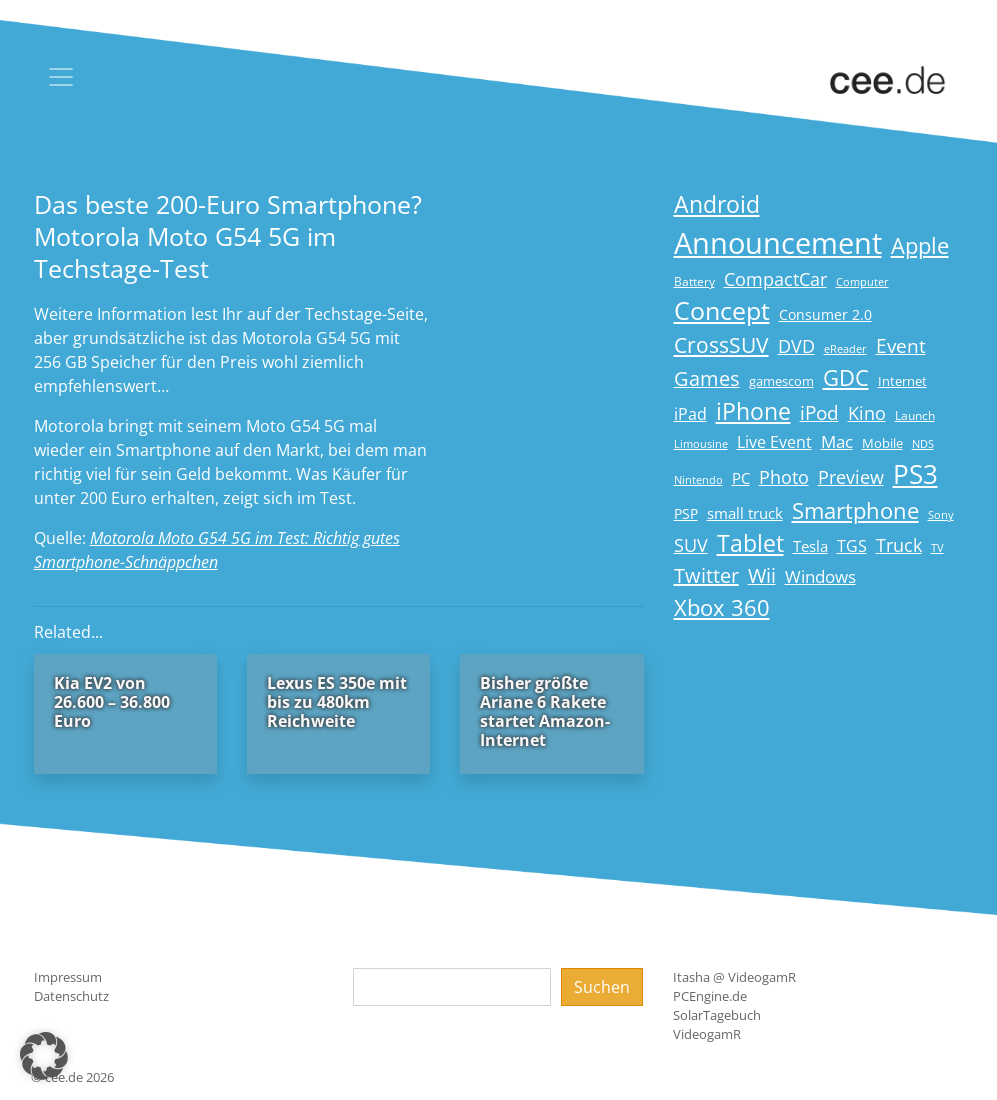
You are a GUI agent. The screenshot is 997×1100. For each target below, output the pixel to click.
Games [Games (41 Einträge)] (707, 378)
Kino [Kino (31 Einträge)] (867, 413)
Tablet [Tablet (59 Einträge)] (750, 543)
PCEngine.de (710, 996)
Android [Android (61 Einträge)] (717, 204)
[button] (44, 1056)
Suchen (602, 987)
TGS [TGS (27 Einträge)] (852, 545)
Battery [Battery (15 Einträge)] (694, 281)
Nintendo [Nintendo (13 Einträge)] (698, 480)
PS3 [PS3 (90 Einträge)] (915, 474)
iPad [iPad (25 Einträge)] (690, 414)
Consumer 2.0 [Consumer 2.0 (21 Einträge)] (825, 314)
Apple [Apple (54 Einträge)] (920, 245)
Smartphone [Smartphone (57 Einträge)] (855, 510)
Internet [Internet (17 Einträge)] (902, 381)
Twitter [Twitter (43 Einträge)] (706, 575)
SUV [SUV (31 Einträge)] (691, 545)
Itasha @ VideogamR (734, 977)
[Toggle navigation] (61, 77)
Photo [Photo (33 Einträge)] (784, 477)
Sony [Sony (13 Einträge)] (941, 515)
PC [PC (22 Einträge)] (741, 478)
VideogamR (707, 1034)
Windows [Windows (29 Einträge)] (820, 576)
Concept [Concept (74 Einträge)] (722, 310)
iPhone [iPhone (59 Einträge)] (753, 411)
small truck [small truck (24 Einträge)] (745, 513)
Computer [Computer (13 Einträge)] (862, 282)
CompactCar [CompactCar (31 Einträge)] (775, 279)
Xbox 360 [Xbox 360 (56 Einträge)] (722, 607)
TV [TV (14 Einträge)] (937, 547)
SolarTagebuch (717, 1015)
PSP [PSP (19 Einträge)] (686, 514)
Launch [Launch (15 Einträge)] (915, 415)
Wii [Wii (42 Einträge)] (762, 575)
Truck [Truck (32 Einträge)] (899, 545)
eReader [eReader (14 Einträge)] (845, 348)
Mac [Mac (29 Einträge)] (837, 441)
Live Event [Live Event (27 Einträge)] (774, 441)
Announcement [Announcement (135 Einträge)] (778, 243)
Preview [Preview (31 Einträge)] (851, 477)
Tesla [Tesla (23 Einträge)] (810, 546)
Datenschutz (71, 996)
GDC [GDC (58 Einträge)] (846, 377)
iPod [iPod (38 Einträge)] (819, 413)
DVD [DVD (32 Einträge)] (796, 346)
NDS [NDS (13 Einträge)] (923, 444)
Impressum (68, 977)
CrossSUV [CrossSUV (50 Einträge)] (721, 344)
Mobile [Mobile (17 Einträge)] (882, 443)
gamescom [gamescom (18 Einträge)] (781, 381)
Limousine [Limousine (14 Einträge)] (701, 443)
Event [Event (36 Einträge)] (901, 345)
